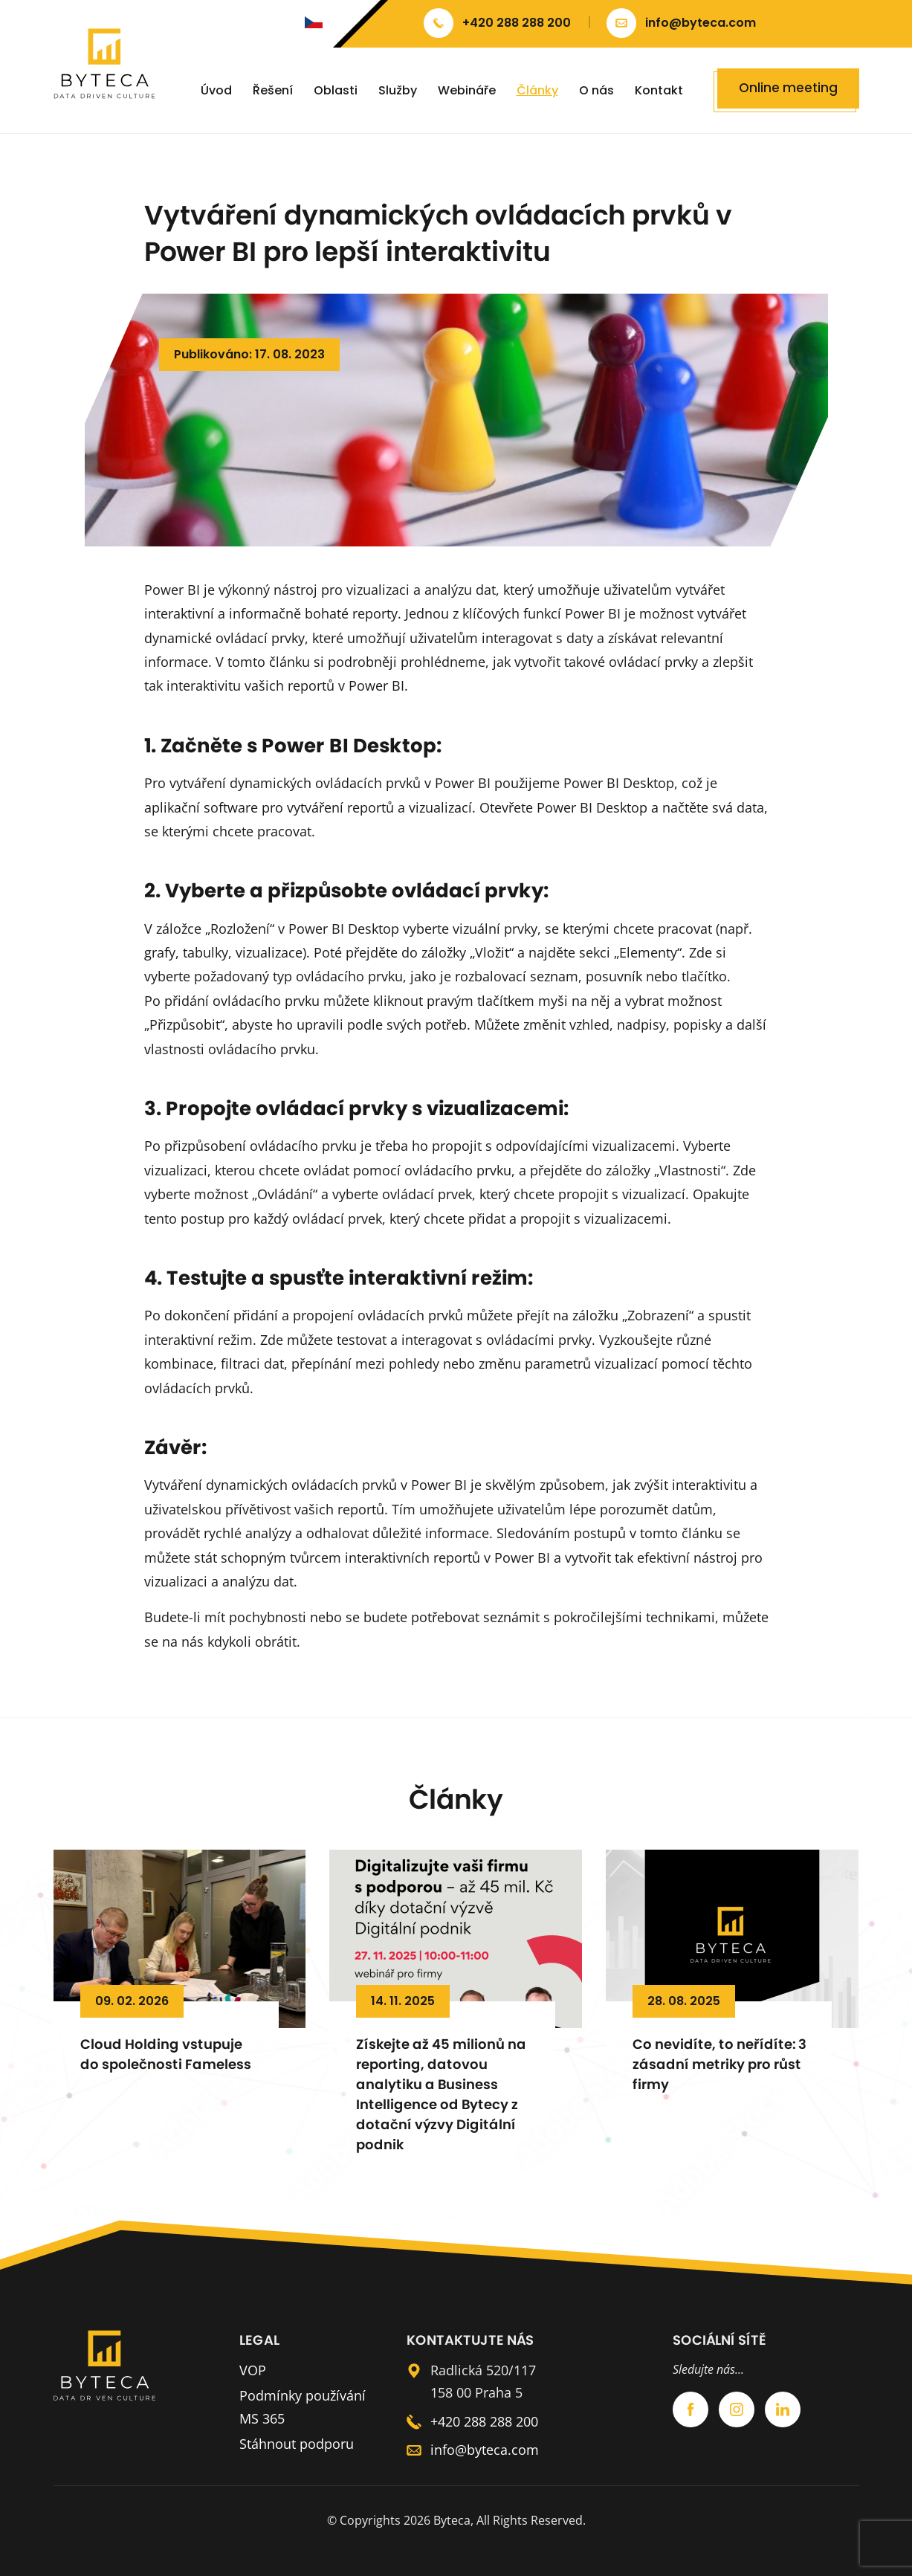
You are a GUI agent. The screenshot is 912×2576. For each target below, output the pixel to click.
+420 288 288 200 (484, 2421)
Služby (397, 90)
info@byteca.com (484, 2450)
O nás (596, 90)
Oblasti (336, 90)
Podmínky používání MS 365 (302, 2406)
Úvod (216, 90)
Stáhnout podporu (296, 2444)
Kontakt (659, 90)
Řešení (273, 90)
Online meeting (788, 88)
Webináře (467, 90)
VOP (252, 2370)
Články (537, 90)
